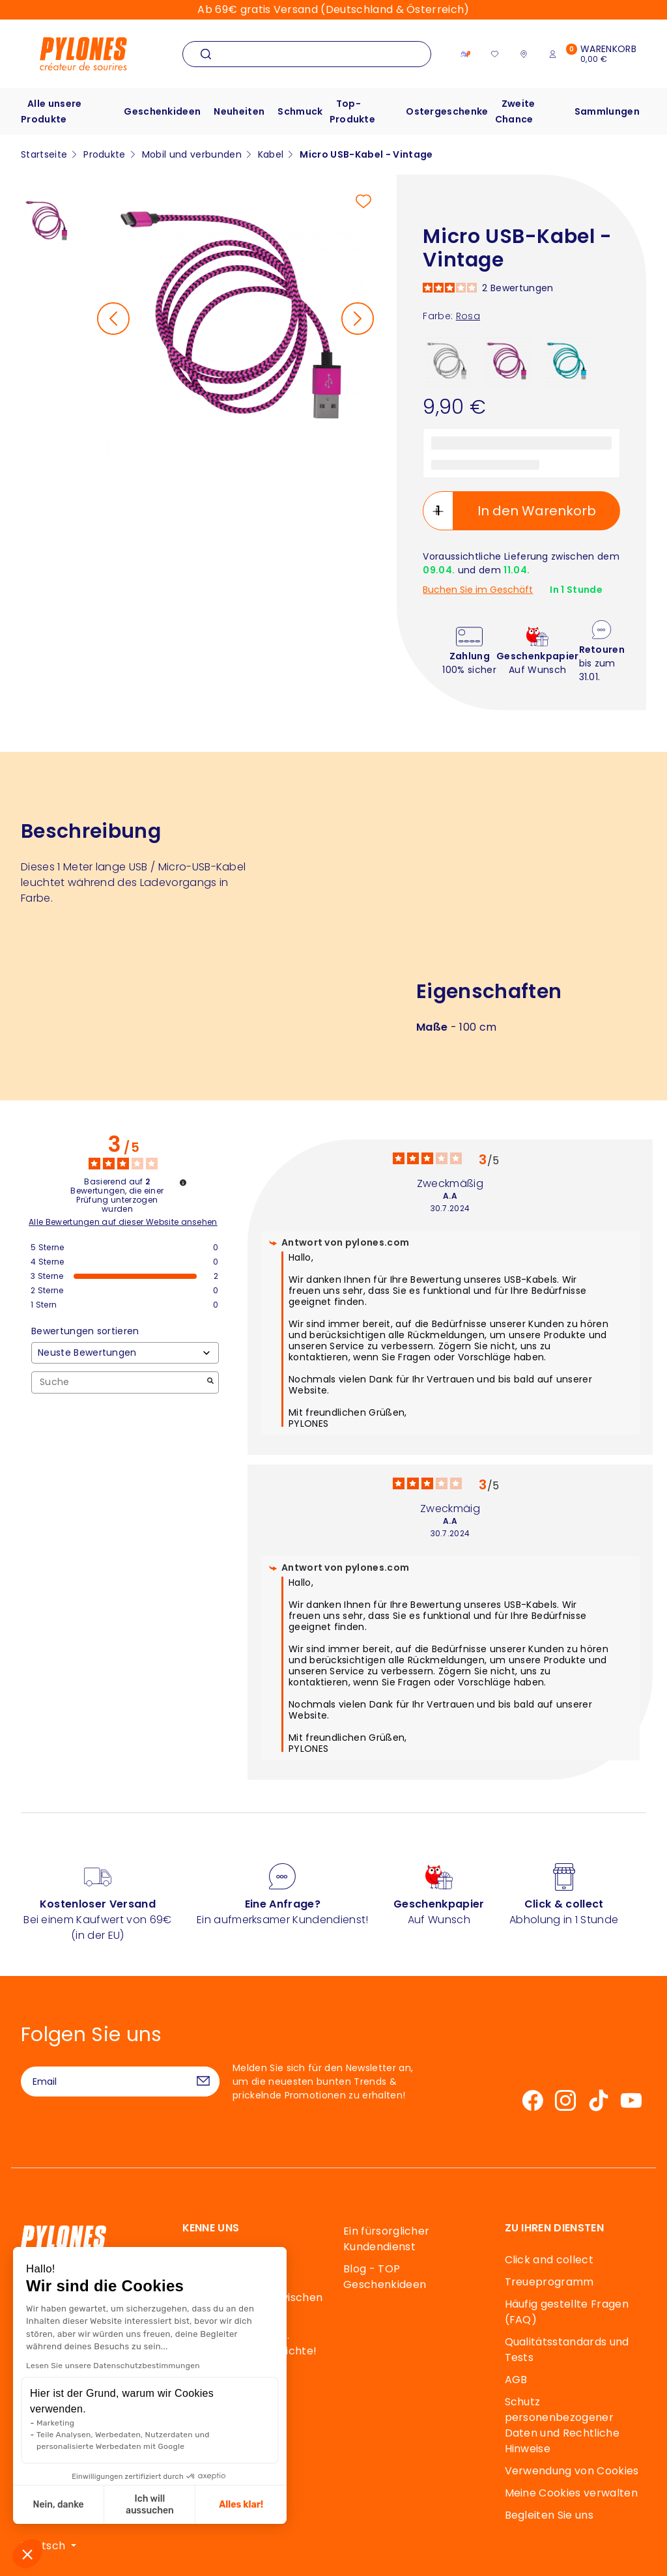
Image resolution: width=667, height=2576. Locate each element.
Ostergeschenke (447, 111)
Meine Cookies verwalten (571, 2492)
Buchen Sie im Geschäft (478, 590)
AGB (516, 2379)
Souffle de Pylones (230, 2373)
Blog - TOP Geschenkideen (384, 2276)
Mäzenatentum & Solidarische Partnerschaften (228, 2433)
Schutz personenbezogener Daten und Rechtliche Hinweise (562, 2425)
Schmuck (299, 111)
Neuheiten (239, 111)
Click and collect (549, 2259)
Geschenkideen (162, 111)
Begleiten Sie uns (549, 2515)
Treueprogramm (549, 2281)
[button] (27, 2553)
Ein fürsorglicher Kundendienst (386, 2239)
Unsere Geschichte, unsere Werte (234, 2267)
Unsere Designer (226, 2395)
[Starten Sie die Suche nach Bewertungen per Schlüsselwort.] (210, 1382)
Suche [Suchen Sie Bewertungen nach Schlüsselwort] (118, 1382)
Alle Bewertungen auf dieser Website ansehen (123, 1222)
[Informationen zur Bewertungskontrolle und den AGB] (183, 1182)
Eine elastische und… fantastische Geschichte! (249, 2343)
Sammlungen (607, 111)
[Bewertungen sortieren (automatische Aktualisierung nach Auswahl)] (125, 1353)
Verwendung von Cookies (572, 2470)
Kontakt (70, 2345)
